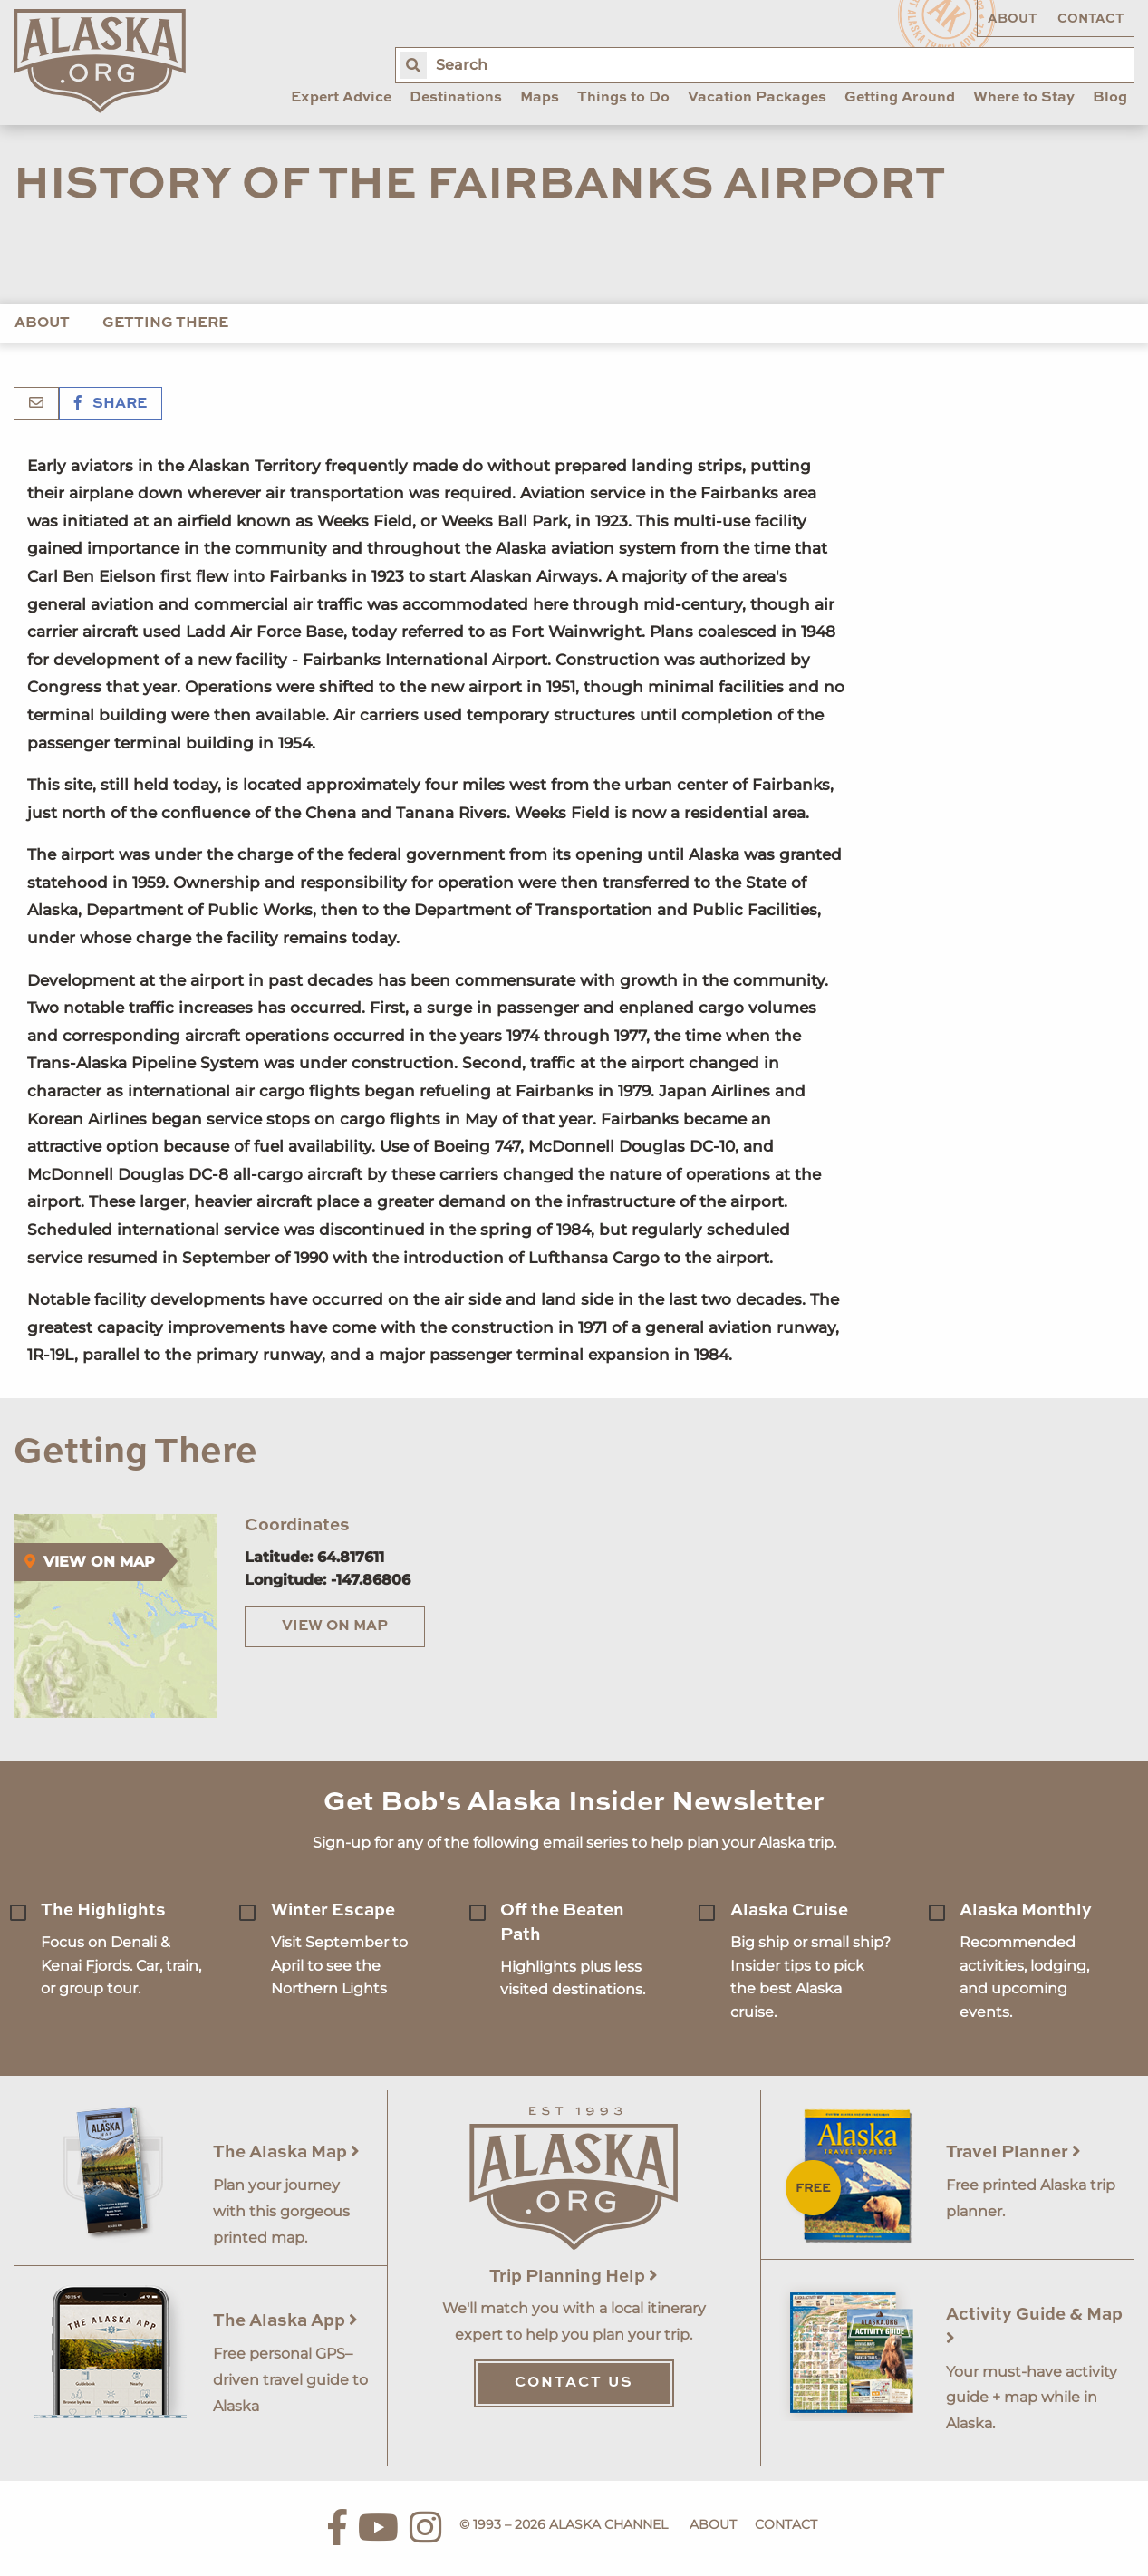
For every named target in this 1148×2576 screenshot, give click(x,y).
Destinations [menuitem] (456, 98)
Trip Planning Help (573, 2276)
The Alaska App (285, 2321)
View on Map (335, 1626)
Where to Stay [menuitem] (1024, 98)
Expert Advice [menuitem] (341, 98)
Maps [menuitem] (539, 98)
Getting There (165, 323)
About (1012, 19)
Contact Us (574, 2383)
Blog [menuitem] (1110, 98)
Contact (1090, 19)
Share (110, 404)
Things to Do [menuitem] (623, 98)
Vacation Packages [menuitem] (757, 98)
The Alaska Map (286, 2152)
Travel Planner (1013, 2152)
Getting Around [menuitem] (899, 98)
